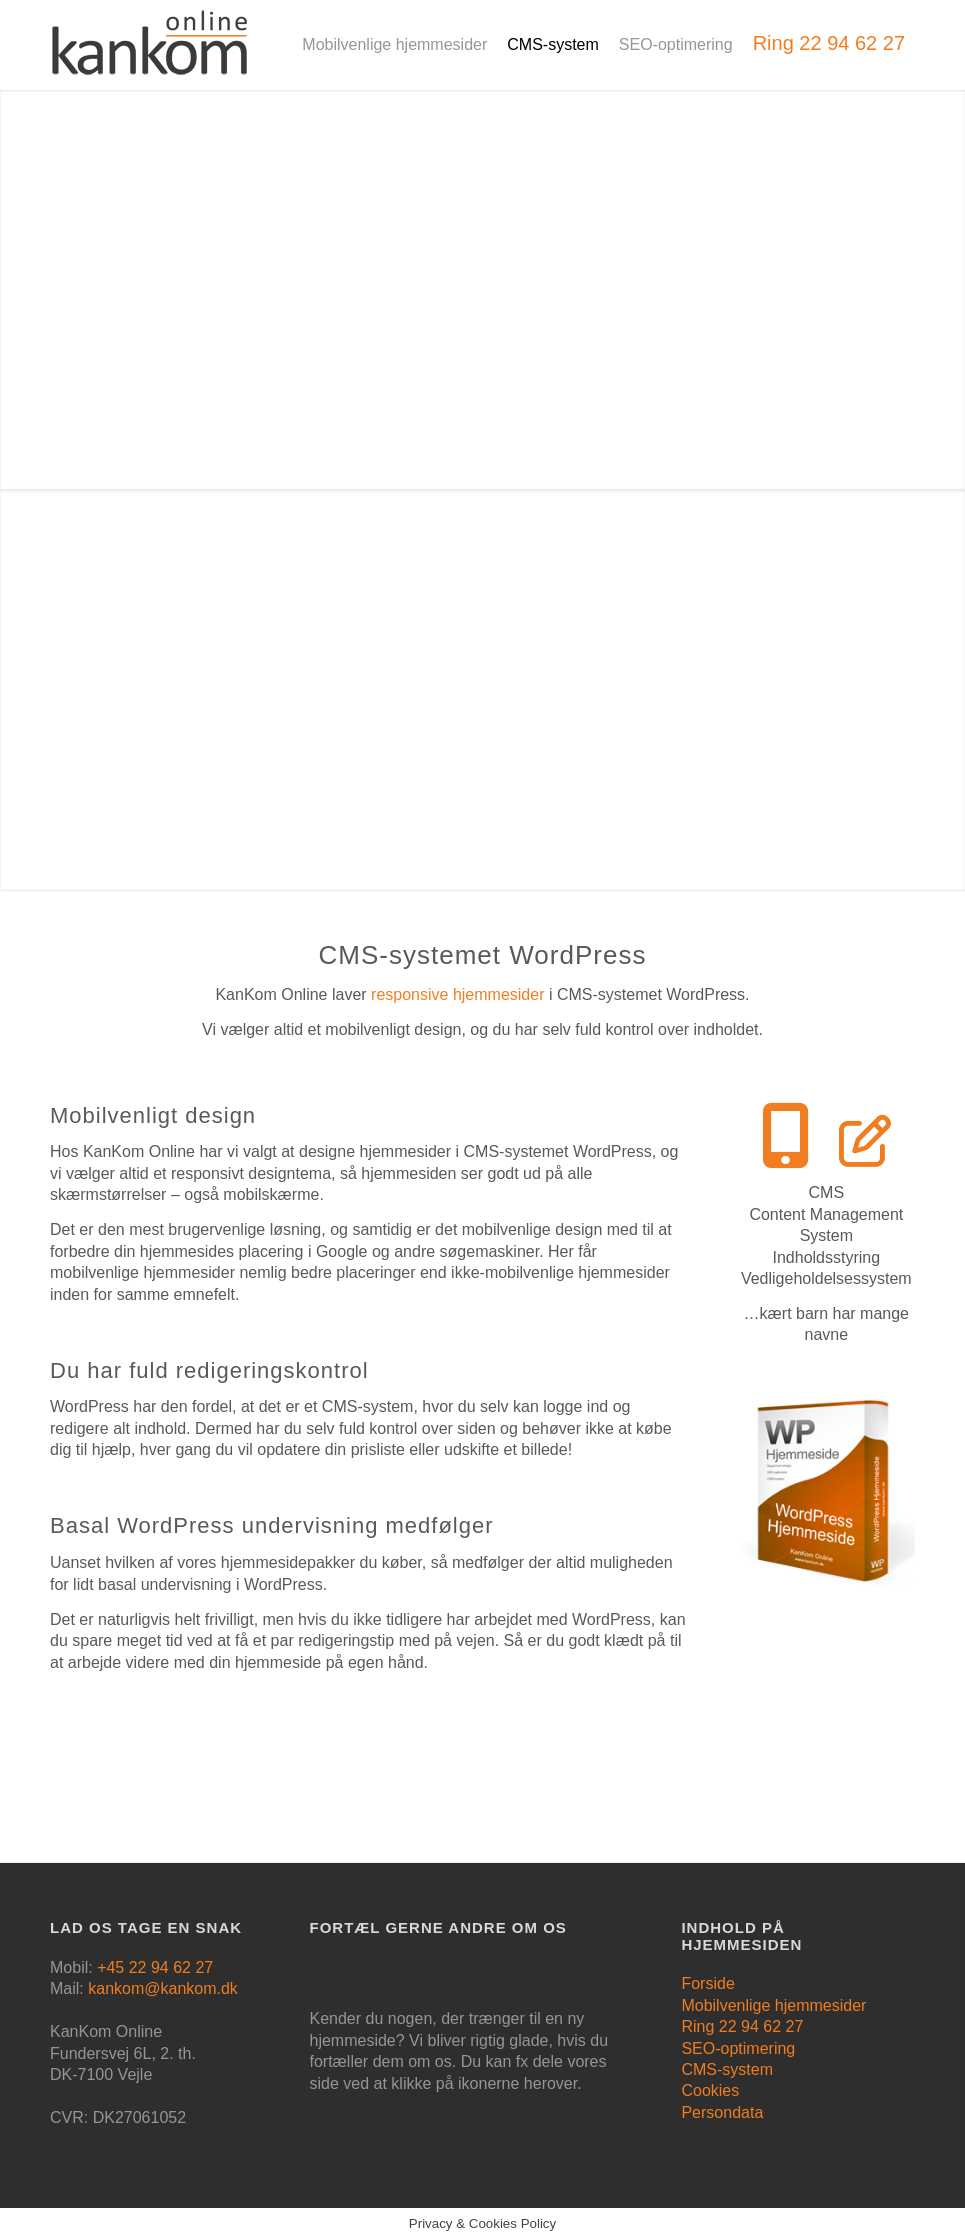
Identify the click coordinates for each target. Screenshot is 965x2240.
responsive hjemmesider (457, 994)
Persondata (722, 2112)
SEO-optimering (738, 2048)
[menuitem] (394, 45)
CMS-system (727, 2069)
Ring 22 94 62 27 (742, 2026)
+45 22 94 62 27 (155, 1967)
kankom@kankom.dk (163, 1988)
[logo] (150, 55)
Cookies (710, 2090)
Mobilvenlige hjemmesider (773, 2005)
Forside (707, 1983)
